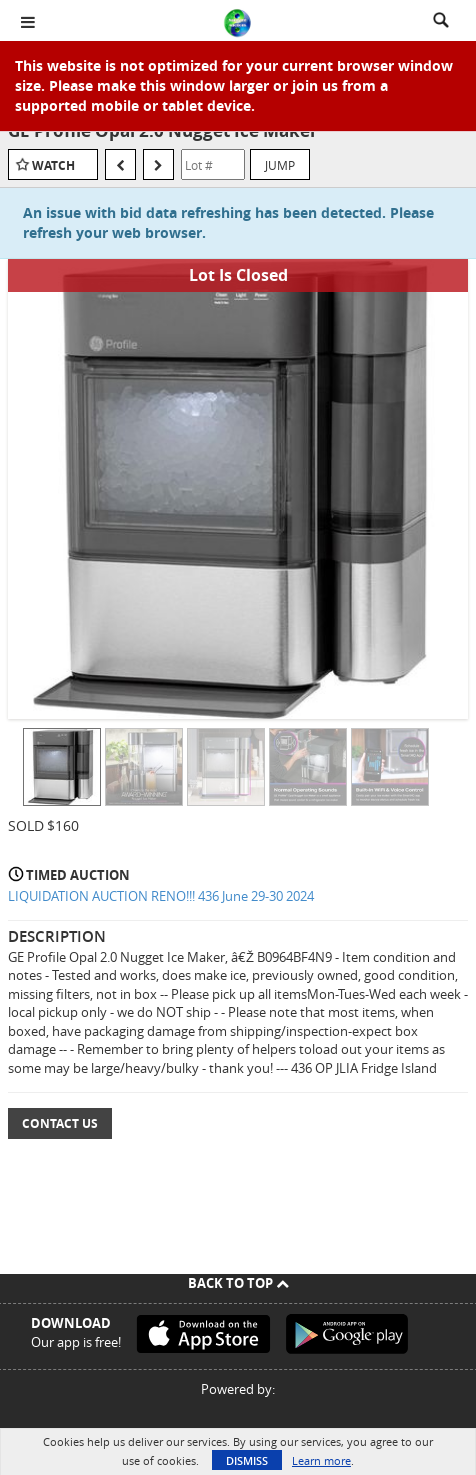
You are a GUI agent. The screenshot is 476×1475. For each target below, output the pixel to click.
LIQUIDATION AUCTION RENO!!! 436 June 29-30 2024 (161, 896)
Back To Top (238, 1283)
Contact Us (60, 1123)
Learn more (321, 1460)
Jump (280, 165)
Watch (53, 165)
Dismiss (247, 1460)
